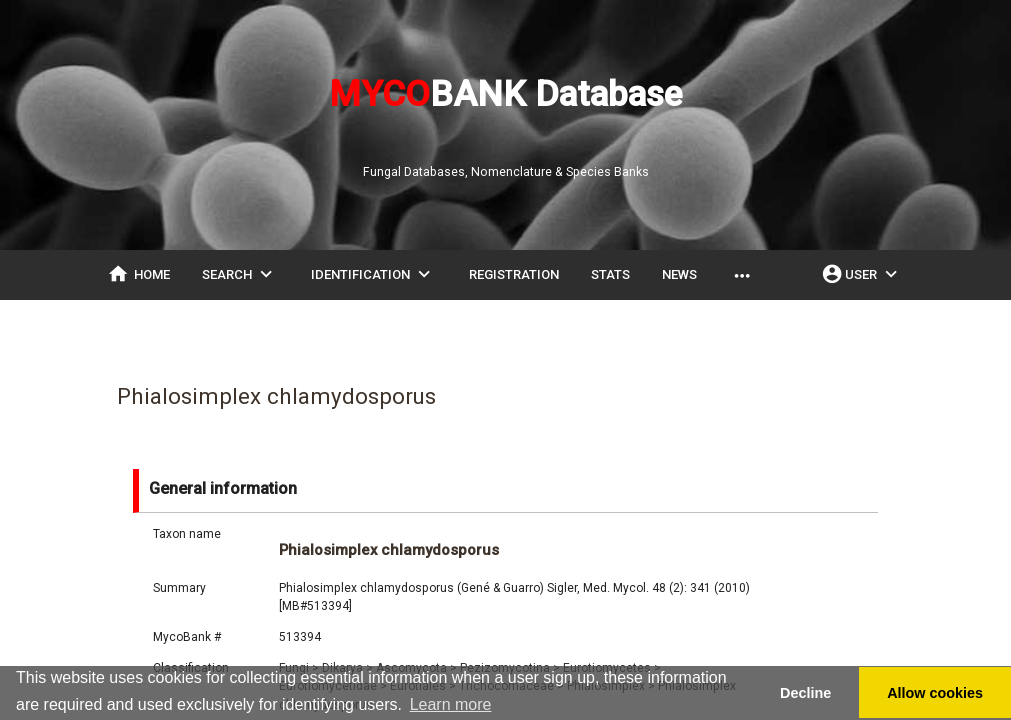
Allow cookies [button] (935, 693)
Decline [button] (805, 693)
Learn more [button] (451, 704)
